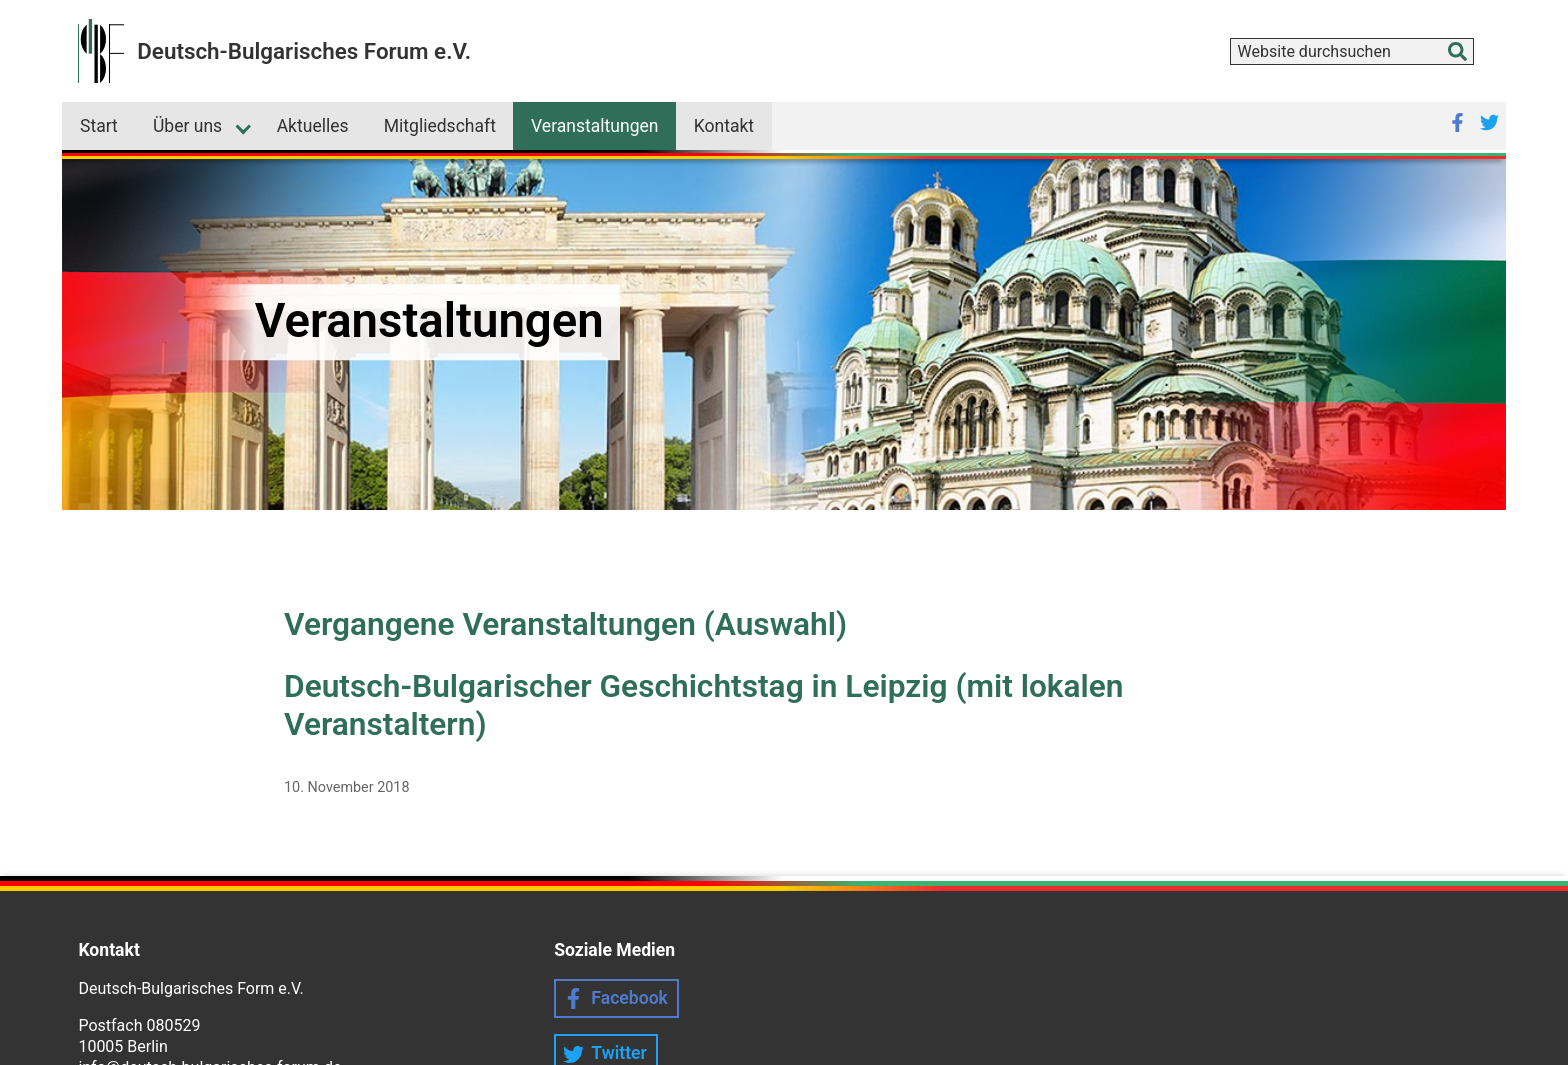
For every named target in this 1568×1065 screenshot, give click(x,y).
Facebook (629, 998)
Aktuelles (313, 126)
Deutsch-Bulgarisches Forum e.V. (304, 51)
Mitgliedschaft (440, 126)
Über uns (187, 126)
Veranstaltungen (595, 126)
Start (99, 126)
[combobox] (1351, 51)
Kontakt (724, 126)
